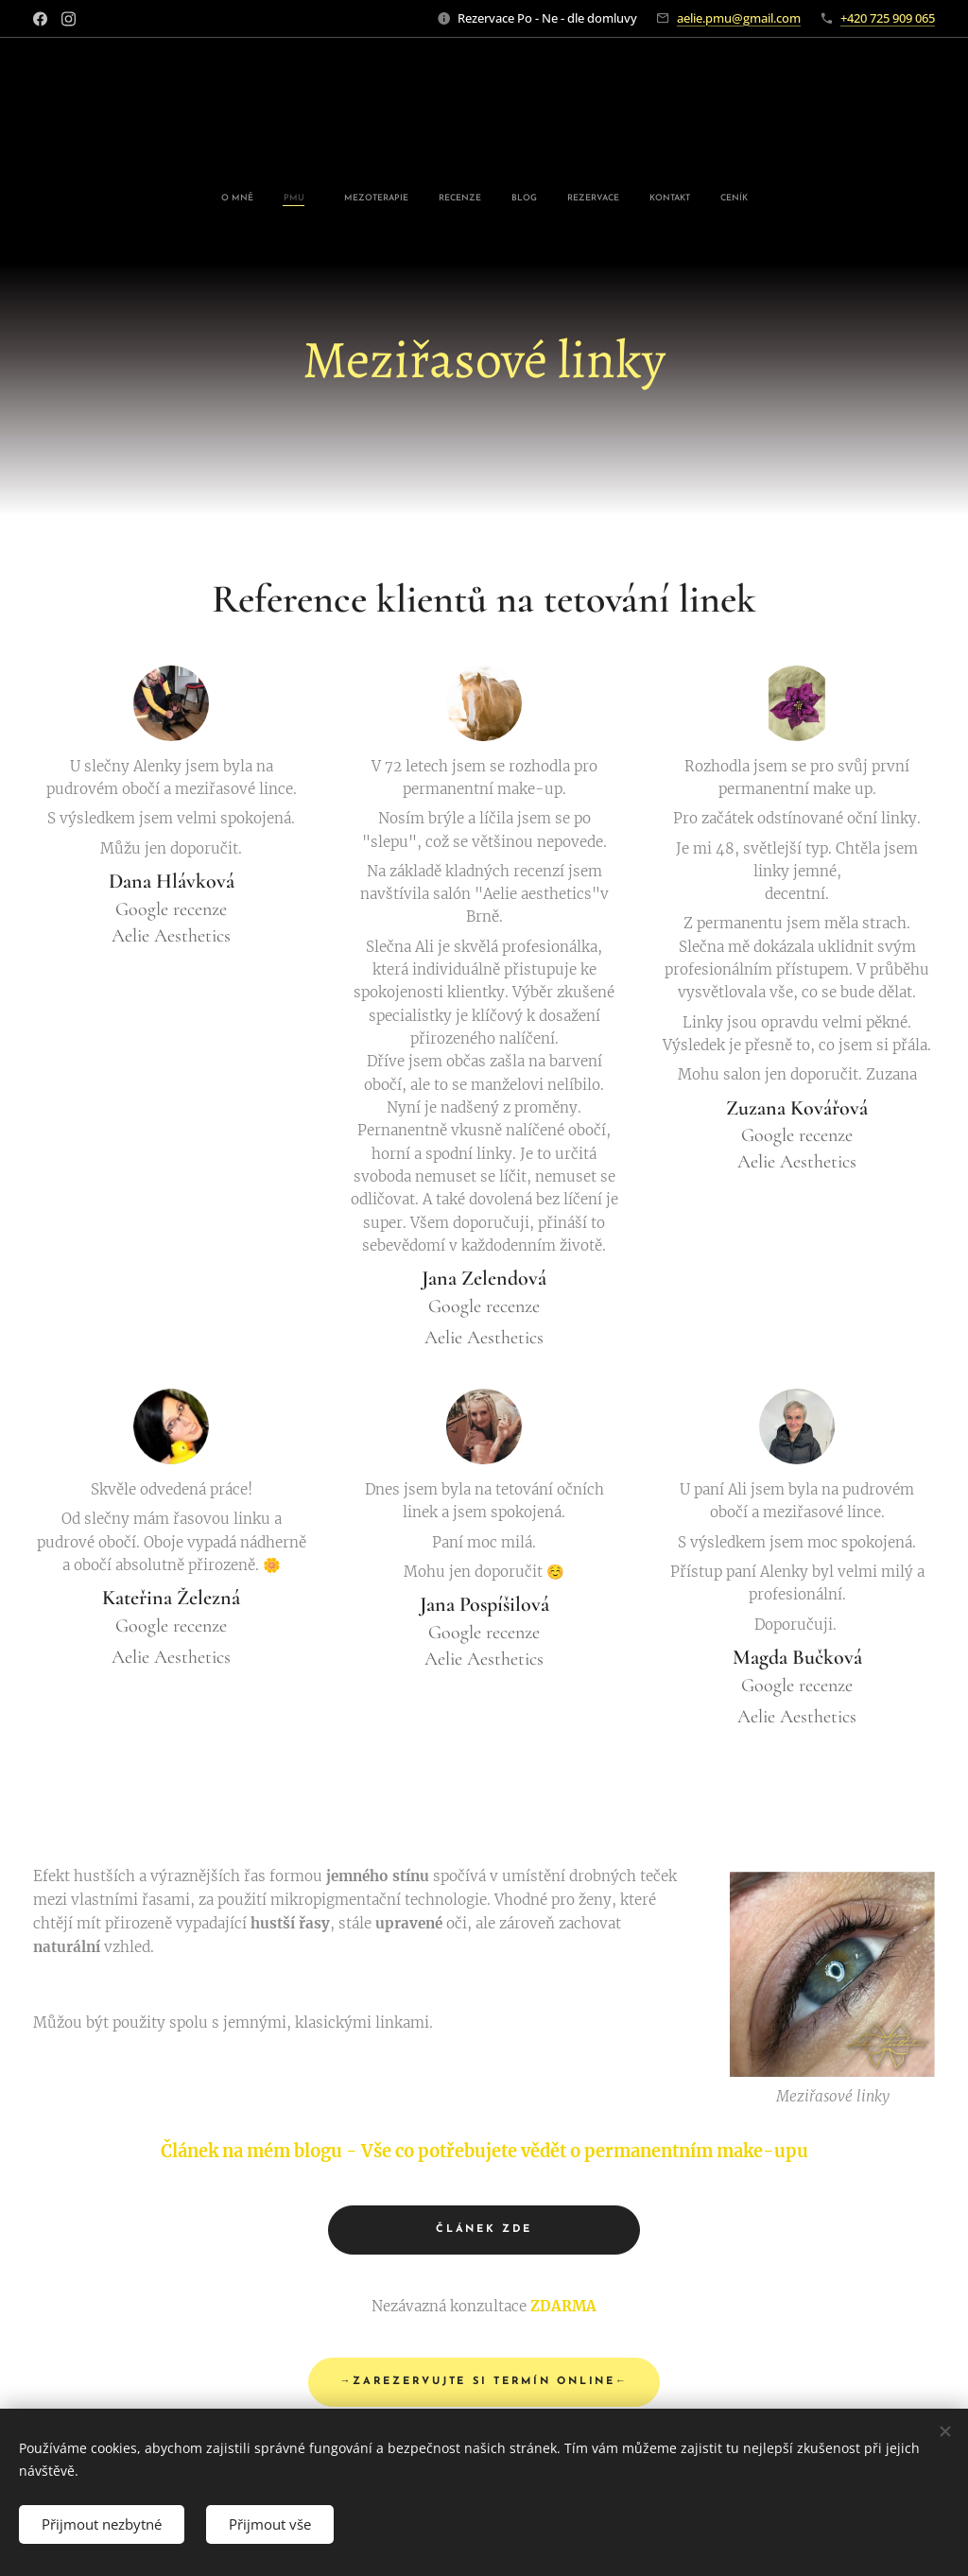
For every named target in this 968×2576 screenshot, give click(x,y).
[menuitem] (381, 198)
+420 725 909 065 (887, 17)
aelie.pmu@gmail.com (739, 17)
